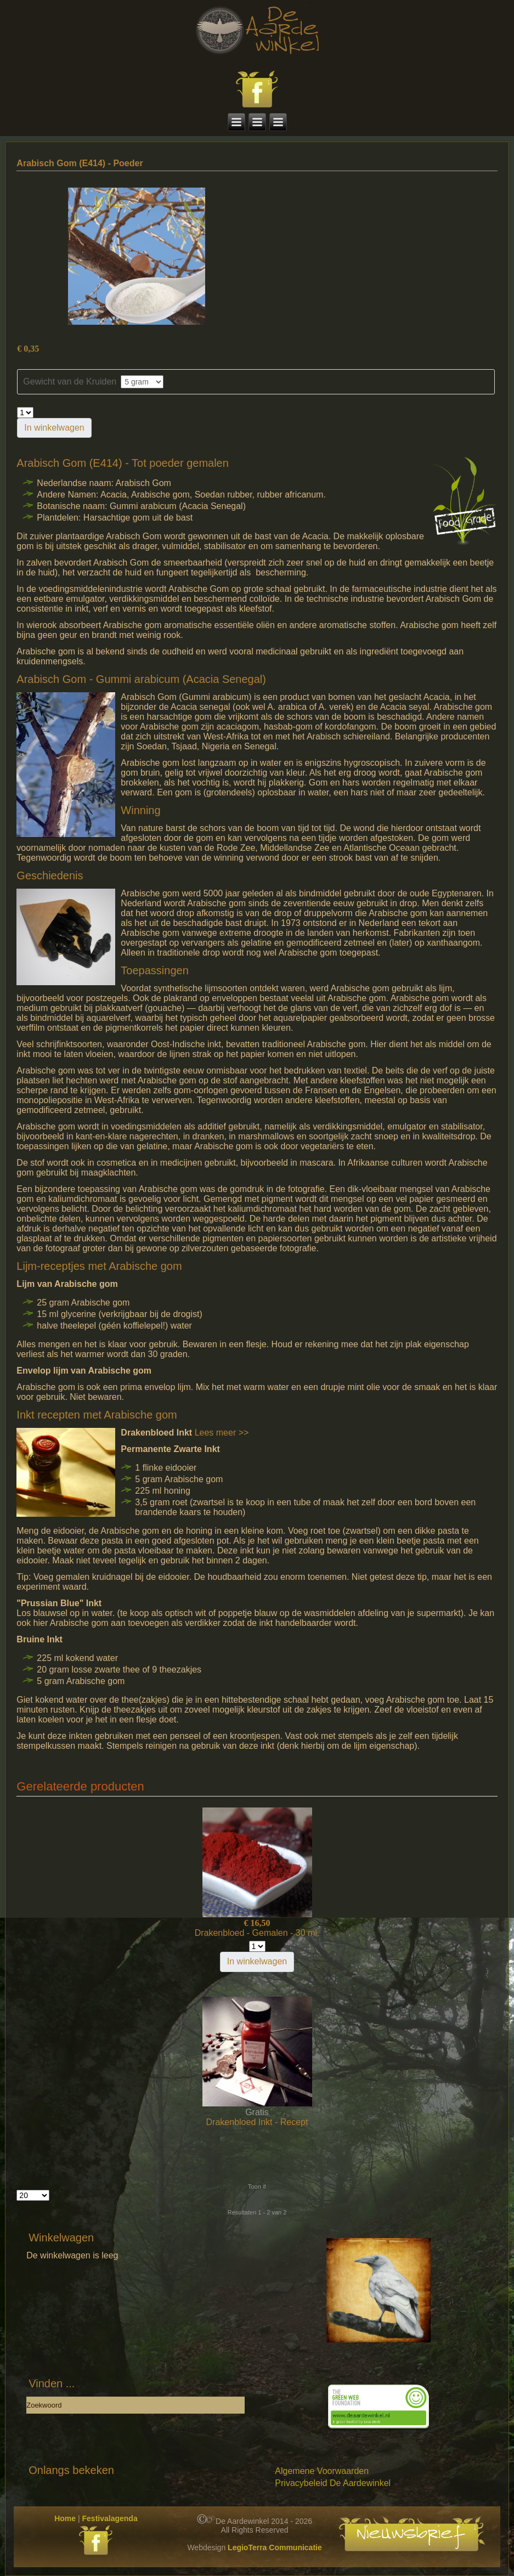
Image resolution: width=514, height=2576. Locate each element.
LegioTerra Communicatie (275, 2547)
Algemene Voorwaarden (322, 2471)
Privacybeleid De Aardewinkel (333, 2483)
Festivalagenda (110, 2518)
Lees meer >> (222, 1432)
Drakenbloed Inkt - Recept (257, 2122)
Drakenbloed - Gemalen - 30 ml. (257, 1932)
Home (65, 2518)
